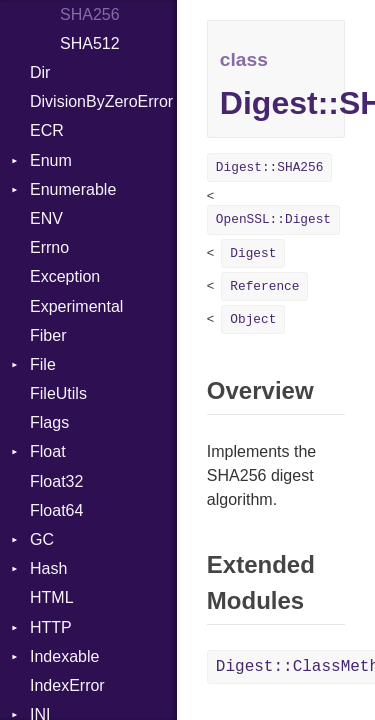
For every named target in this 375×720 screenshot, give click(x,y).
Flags (49, 422)
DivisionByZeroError (101, 101)
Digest (253, 253)
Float (48, 451)
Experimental (76, 306)
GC (42, 539)
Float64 (56, 510)
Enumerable (73, 189)
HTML (52, 597)
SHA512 (90, 43)
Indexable (64, 656)
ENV (46, 218)
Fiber (48, 335)
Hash (48, 568)
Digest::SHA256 (270, 167)
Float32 (56, 481)
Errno (49, 247)
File (43, 364)
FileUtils (58, 393)
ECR (47, 130)
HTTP (51, 627)
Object (253, 319)
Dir (40, 72)
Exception (65, 276)
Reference (264, 286)
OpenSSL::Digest (273, 219)
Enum (51, 160)
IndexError (67, 685)
